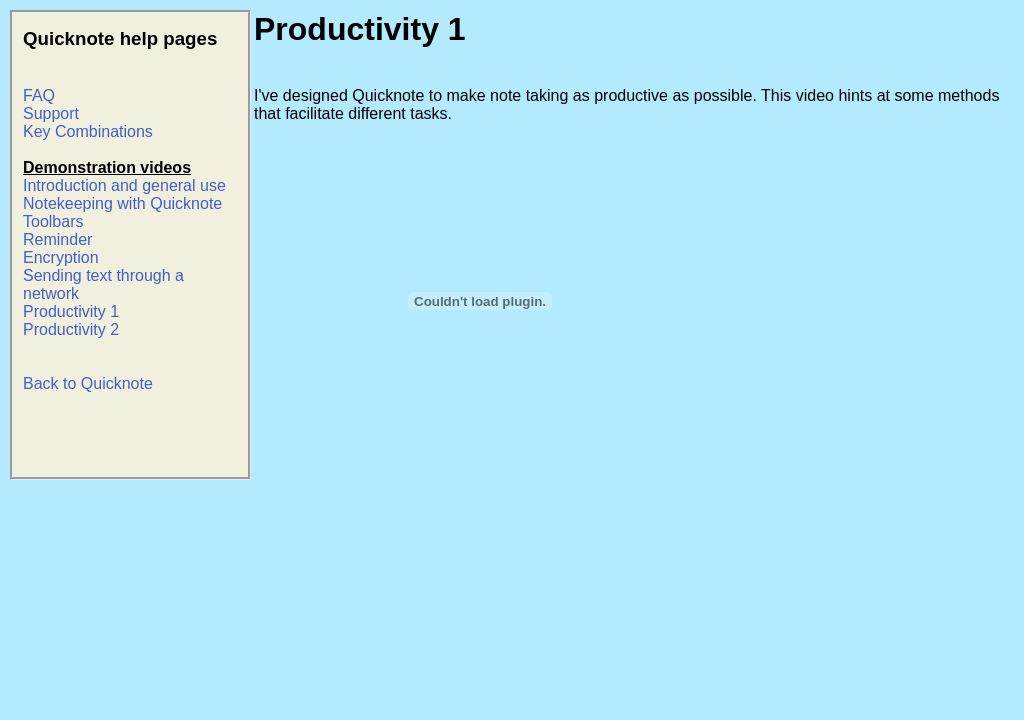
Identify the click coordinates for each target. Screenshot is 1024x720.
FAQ (39, 95)
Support (51, 113)
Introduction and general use (124, 185)
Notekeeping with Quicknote (122, 203)
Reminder (57, 239)
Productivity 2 (71, 329)
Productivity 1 (71, 311)
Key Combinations (88, 131)
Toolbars (53, 221)
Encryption (61, 257)
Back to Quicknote (88, 383)
